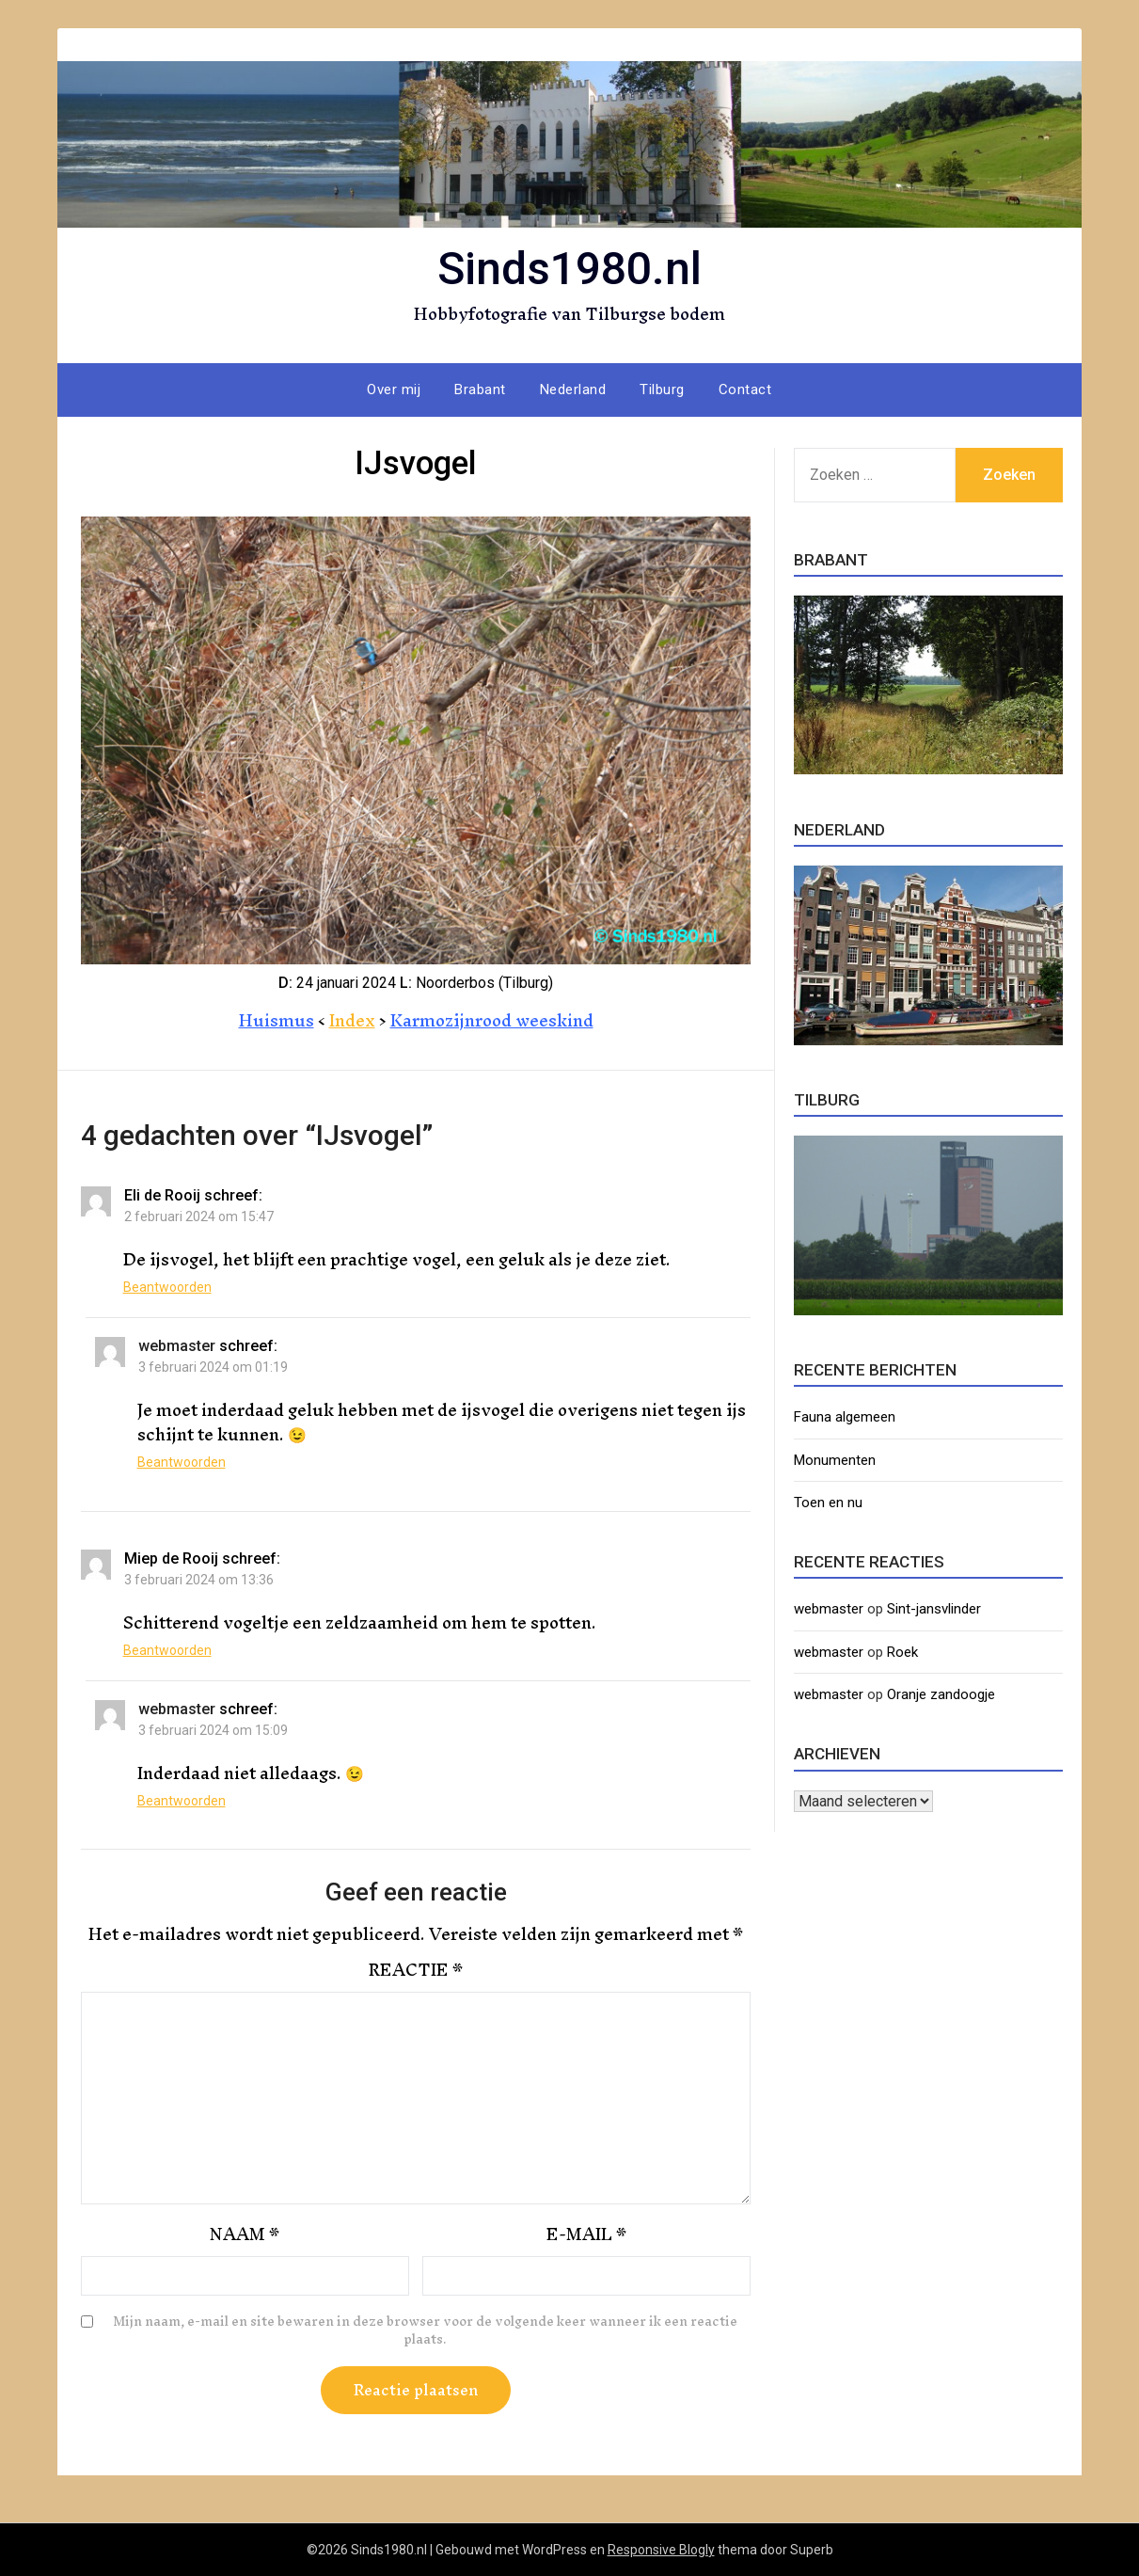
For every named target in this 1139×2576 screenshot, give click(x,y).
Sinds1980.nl (569, 268)
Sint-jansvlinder (934, 1608)
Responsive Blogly (661, 2549)
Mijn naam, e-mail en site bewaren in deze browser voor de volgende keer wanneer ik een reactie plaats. (425, 2331)
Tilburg (662, 389)
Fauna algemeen (844, 1416)
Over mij (393, 389)
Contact (745, 389)
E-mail (586, 2234)
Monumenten (835, 1460)
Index (352, 1020)
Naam (244, 2234)
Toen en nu (828, 1502)
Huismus (276, 1020)
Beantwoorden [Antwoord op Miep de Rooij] (167, 1650)
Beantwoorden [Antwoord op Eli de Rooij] (167, 1287)
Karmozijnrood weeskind (491, 1020)
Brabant (480, 389)
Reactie (416, 1970)
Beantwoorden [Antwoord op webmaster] (181, 1462)
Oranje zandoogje (941, 1694)
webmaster (176, 1346)
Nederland (573, 389)
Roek (902, 1652)
